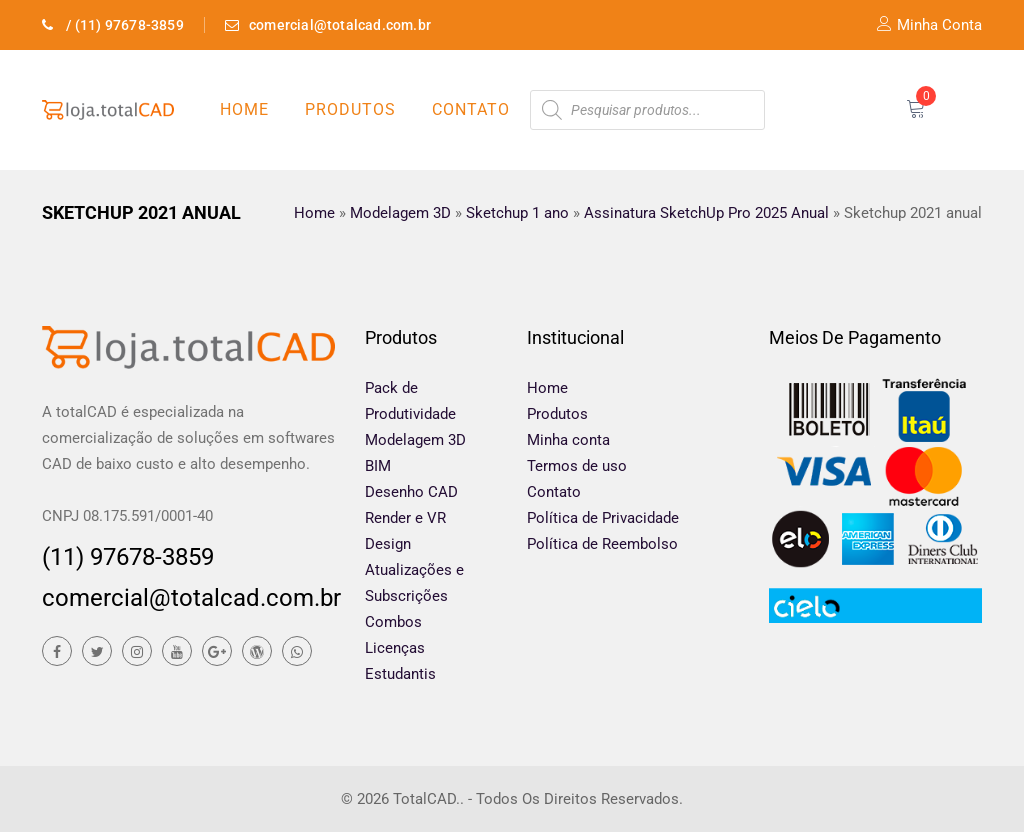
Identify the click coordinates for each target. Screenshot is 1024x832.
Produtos (350, 109)
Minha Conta (929, 25)
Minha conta (568, 440)
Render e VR (405, 518)
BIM (378, 466)
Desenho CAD (411, 492)
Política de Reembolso (602, 544)
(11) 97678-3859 (128, 557)
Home (244, 109)
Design (388, 544)
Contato (471, 109)
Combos (393, 622)
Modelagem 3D (415, 440)
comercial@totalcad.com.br (188, 598)
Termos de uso (577, 466)
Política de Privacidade (603, 518)
